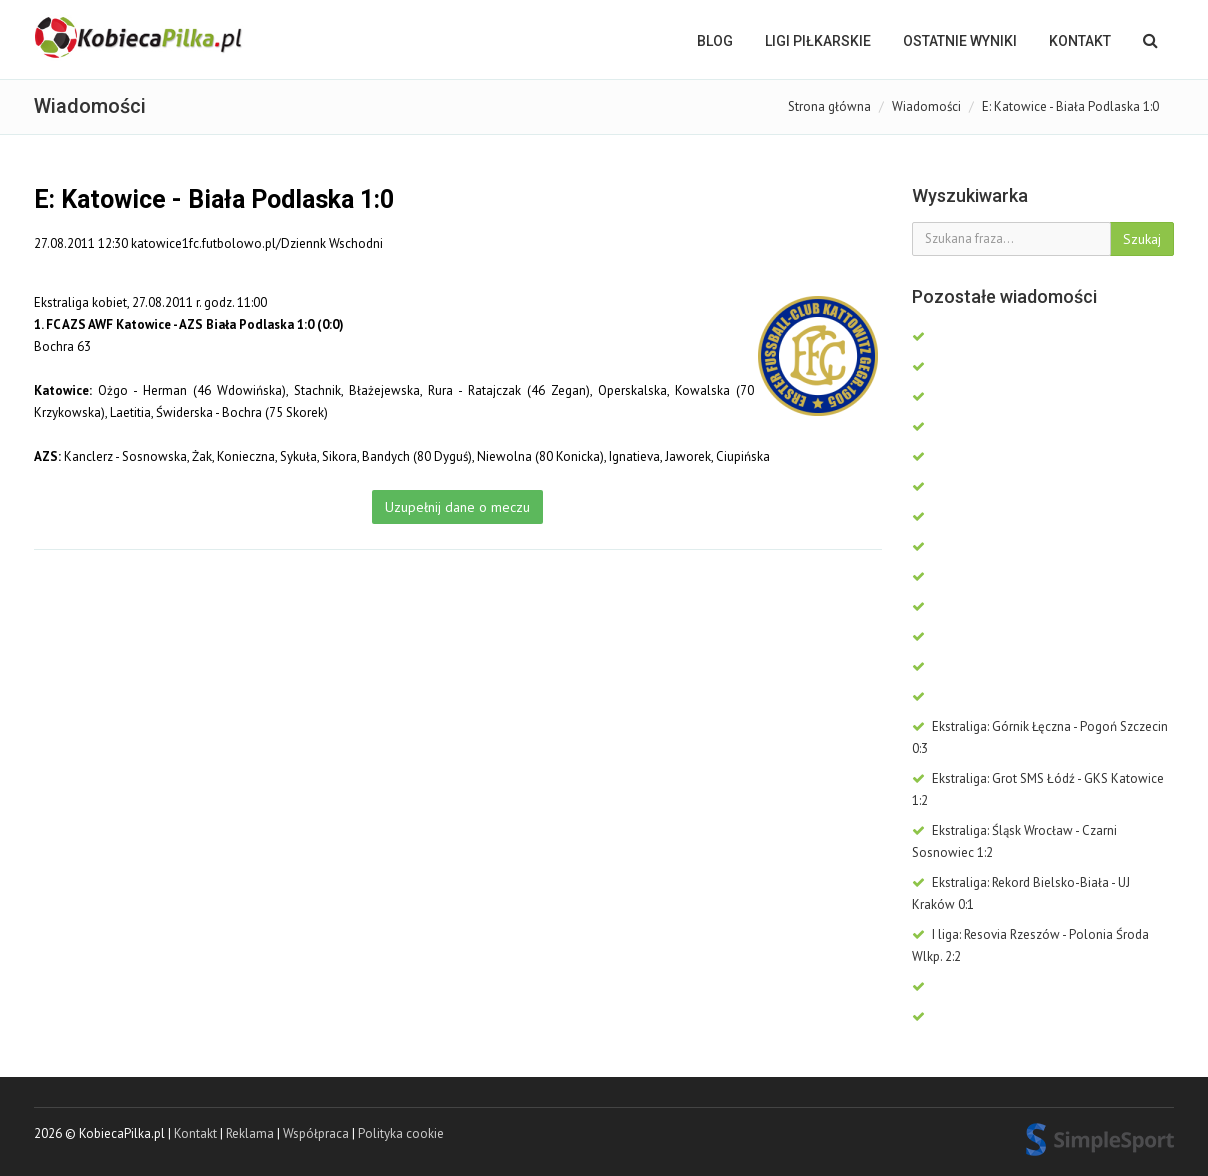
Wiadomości (926, 106)
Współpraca (316, 1133)
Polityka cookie (401, 1133)
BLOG (715, 41)
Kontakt (1080, 41)
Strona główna (829, 106)
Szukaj (1142, 239)
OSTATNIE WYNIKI (960, 41)
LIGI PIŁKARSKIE (818, 41)
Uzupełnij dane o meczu (457, 507)
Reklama (250, 1133)
